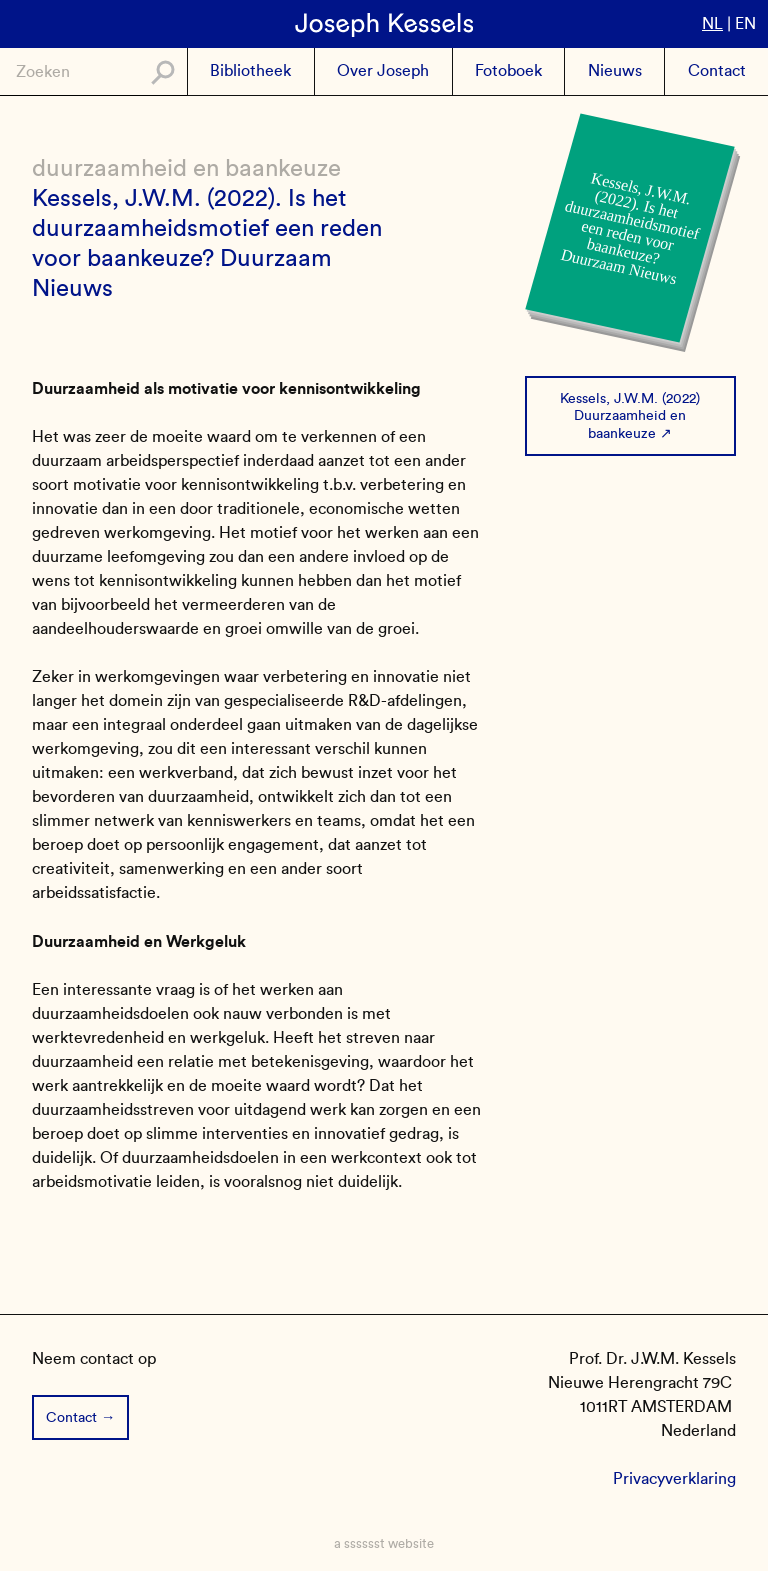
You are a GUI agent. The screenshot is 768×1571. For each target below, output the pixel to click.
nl (712, 23)
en (745, 23)
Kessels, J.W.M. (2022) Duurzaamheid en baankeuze (630, 415)
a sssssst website (384, 1543)
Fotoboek (508, 70)
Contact (717, 70)
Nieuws (615, 70)
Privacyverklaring (674, 1478)
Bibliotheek (250, 70)
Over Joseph (383, 70)
